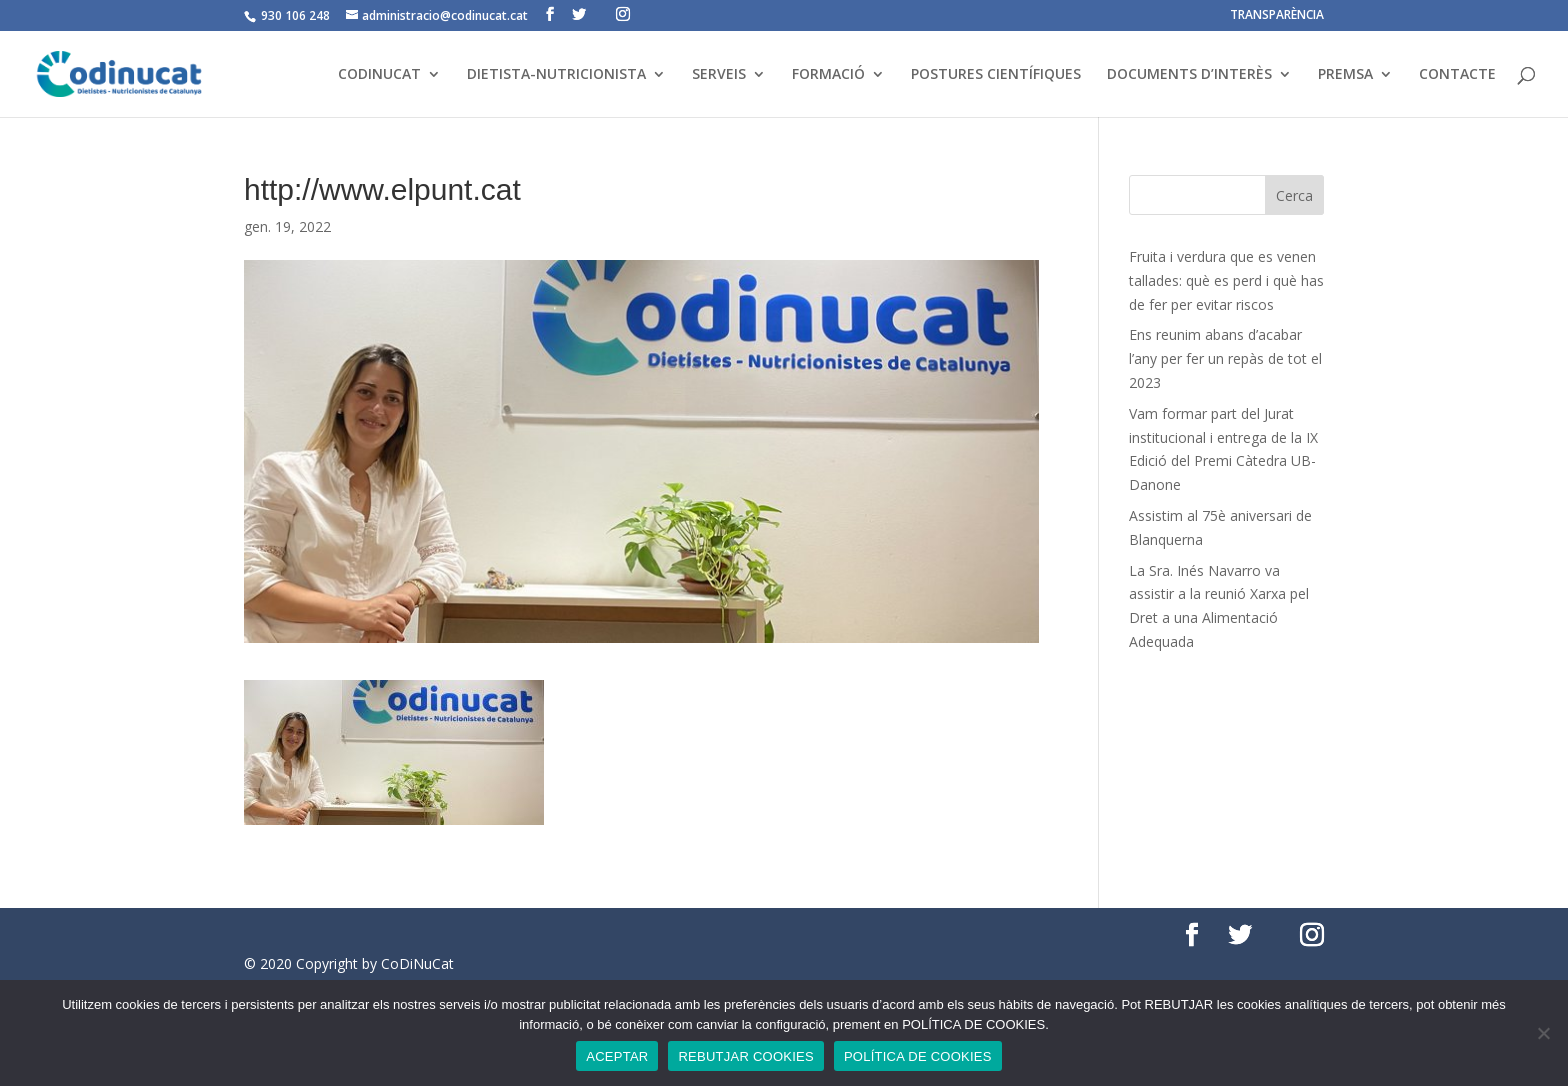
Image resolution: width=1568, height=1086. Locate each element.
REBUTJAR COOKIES (745, 1056)
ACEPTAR (617, 1056)
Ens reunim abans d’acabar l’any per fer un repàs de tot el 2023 (1225, 358)
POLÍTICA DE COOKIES (918, 1056)
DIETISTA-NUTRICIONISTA (556, 75)
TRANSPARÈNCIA (1277, 16)
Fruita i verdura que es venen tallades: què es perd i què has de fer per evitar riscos (1226, 280)
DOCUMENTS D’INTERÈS (1189, 75)
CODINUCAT (379, 75)
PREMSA (1345, 75)
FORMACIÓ (828, 75)
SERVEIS (719, 75)
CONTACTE (1457, 75)
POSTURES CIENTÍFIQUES (996, 75)
